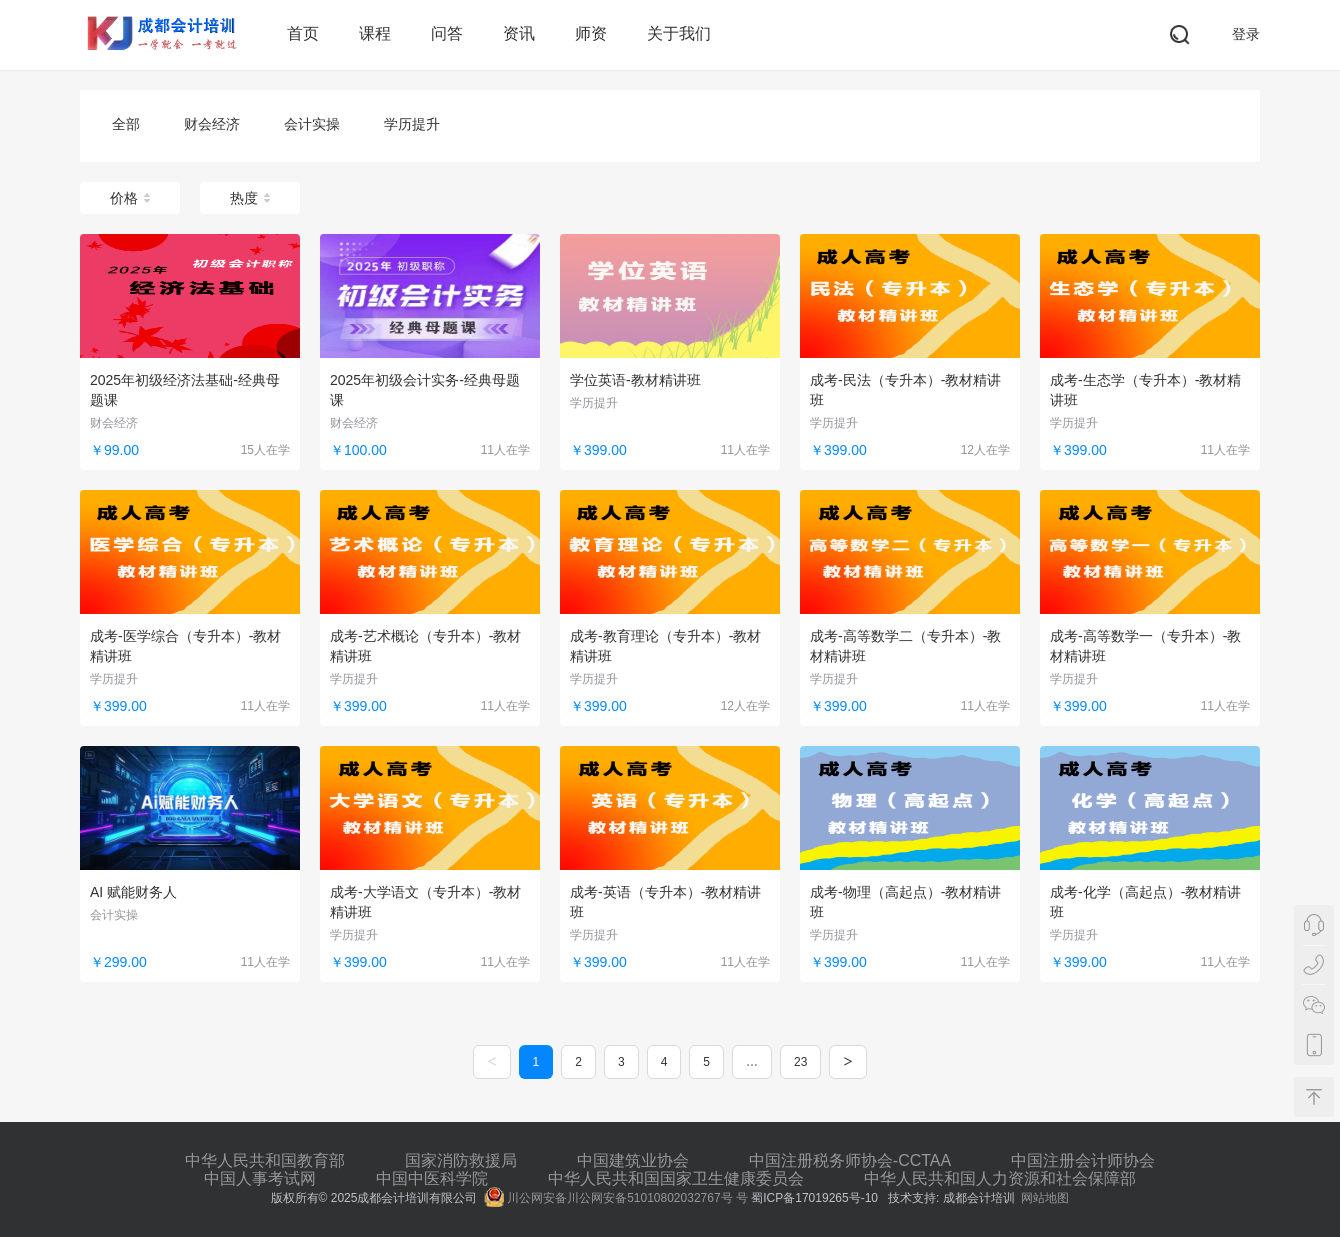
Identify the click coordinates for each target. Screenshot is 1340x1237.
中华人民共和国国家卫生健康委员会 (676, 1178)
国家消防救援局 (461, 1160)
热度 (250, 198)
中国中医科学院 (432, 1178)
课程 (375, 33)
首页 (303, 33)
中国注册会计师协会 (1083, 1160)
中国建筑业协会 (633, 1160)
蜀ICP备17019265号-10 (816, 1198)
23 (800, 1062)
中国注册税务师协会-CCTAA (850, 1160)
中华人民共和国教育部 (265, 1160)
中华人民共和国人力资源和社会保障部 (1000, 1178)
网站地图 (1045, 1198)
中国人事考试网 (260, 1178)
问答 (447, 33)
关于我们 (679, 33)
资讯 (519, 33)
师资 (591, 33)
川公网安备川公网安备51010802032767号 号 (616, 1198)
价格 (130, 198)
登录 (1246, 34)
